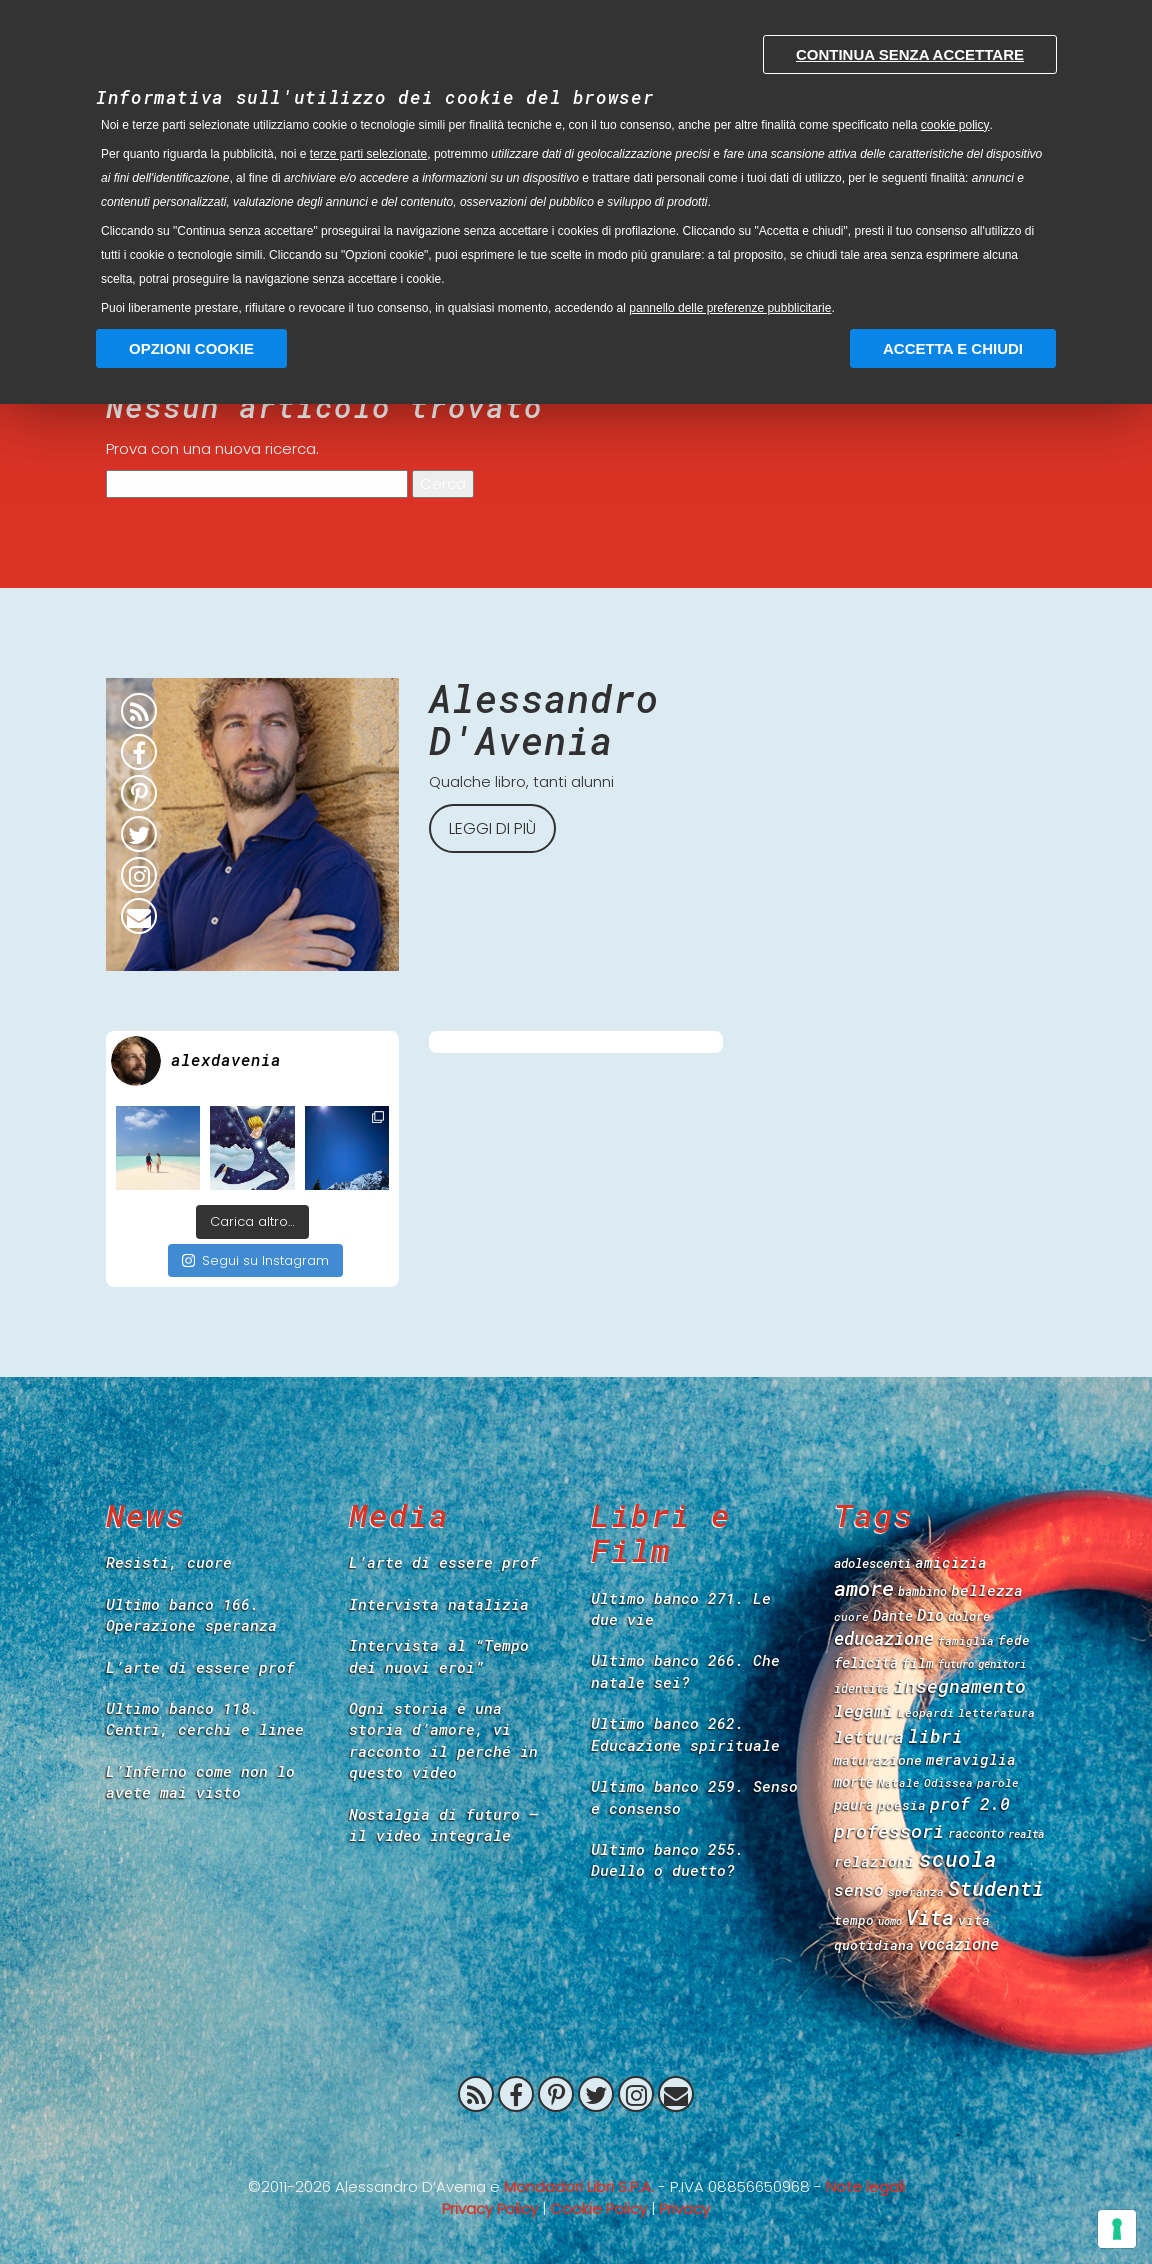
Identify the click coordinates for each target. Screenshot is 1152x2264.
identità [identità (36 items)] (862, 1688)
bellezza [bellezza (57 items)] (987, 1590)
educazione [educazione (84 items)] (884, 1638)
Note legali (865, 2186)
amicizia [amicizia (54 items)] (951, 1562)
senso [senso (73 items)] (859, 1889)
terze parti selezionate (368, 154)
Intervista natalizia (439, 1604)
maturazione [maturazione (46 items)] (878, 1760)
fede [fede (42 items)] (1014, 1640)
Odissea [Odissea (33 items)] (948, 1782)
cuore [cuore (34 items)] (851, 1616)
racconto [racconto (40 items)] (976, 1833)
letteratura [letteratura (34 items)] (996, 1712)
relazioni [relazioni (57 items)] (874, 1861)
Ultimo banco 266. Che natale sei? (685, 1670)
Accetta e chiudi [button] (953, 348)
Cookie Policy (598, 2208)
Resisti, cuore (169, 1562)
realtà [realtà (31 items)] (1026, 1834)
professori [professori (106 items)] (889, 1830)
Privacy (684, 2208)
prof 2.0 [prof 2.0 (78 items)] (970, 1803)
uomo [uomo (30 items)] (890, 1921)
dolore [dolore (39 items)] (969, 1616)
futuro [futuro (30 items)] (956, 1664)
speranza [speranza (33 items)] (916, 1891)
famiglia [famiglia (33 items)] (966, 1640)
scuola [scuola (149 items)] (958, 1859)
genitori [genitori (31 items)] (1002, 1664)
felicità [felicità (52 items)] (866, 1662)
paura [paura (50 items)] (854, 1804)
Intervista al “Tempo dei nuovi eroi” (439, 1655)
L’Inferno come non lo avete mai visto (200, 1781)
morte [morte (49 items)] (854, 1781)
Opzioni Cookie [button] (191, 348)
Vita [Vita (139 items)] (930, 1917)
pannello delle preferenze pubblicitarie (730, 308)
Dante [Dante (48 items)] (893, 1616)
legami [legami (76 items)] (864, 1710)
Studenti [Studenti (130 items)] (996, 1888)
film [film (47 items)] (918, 1663)
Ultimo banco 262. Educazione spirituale (685, 1733)
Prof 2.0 (576, 2141)
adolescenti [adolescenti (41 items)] (872, 1563)
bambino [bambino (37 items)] (922, 1591)
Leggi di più (492, 828)
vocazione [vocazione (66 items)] (958, 1943)
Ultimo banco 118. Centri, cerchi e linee (205, 1718)
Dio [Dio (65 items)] (930, 1614)
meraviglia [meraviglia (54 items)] (971, 1759)
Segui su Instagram (255, 1260)
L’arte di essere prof (200, 1667)
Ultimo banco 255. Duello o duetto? (667, 1859)
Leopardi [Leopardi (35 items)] (926, 1712)
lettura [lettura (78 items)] (869, 1736)
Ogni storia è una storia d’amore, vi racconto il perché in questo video (443, 1740)
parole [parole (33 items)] (998, 1782)
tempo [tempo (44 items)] (854, 1920)
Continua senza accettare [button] (910, 54)
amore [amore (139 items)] (864, 1588)
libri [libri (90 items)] (935, 1736)
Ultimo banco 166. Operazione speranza (191, 1614)
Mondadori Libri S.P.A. (579, 2186)
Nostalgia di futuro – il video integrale (443, 1824)
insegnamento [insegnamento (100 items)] (960, 1686)
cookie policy (955, 125)
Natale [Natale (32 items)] (899, 1782)
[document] (576, 170)
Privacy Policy (490, 2208)
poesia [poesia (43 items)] (902, 1805)
